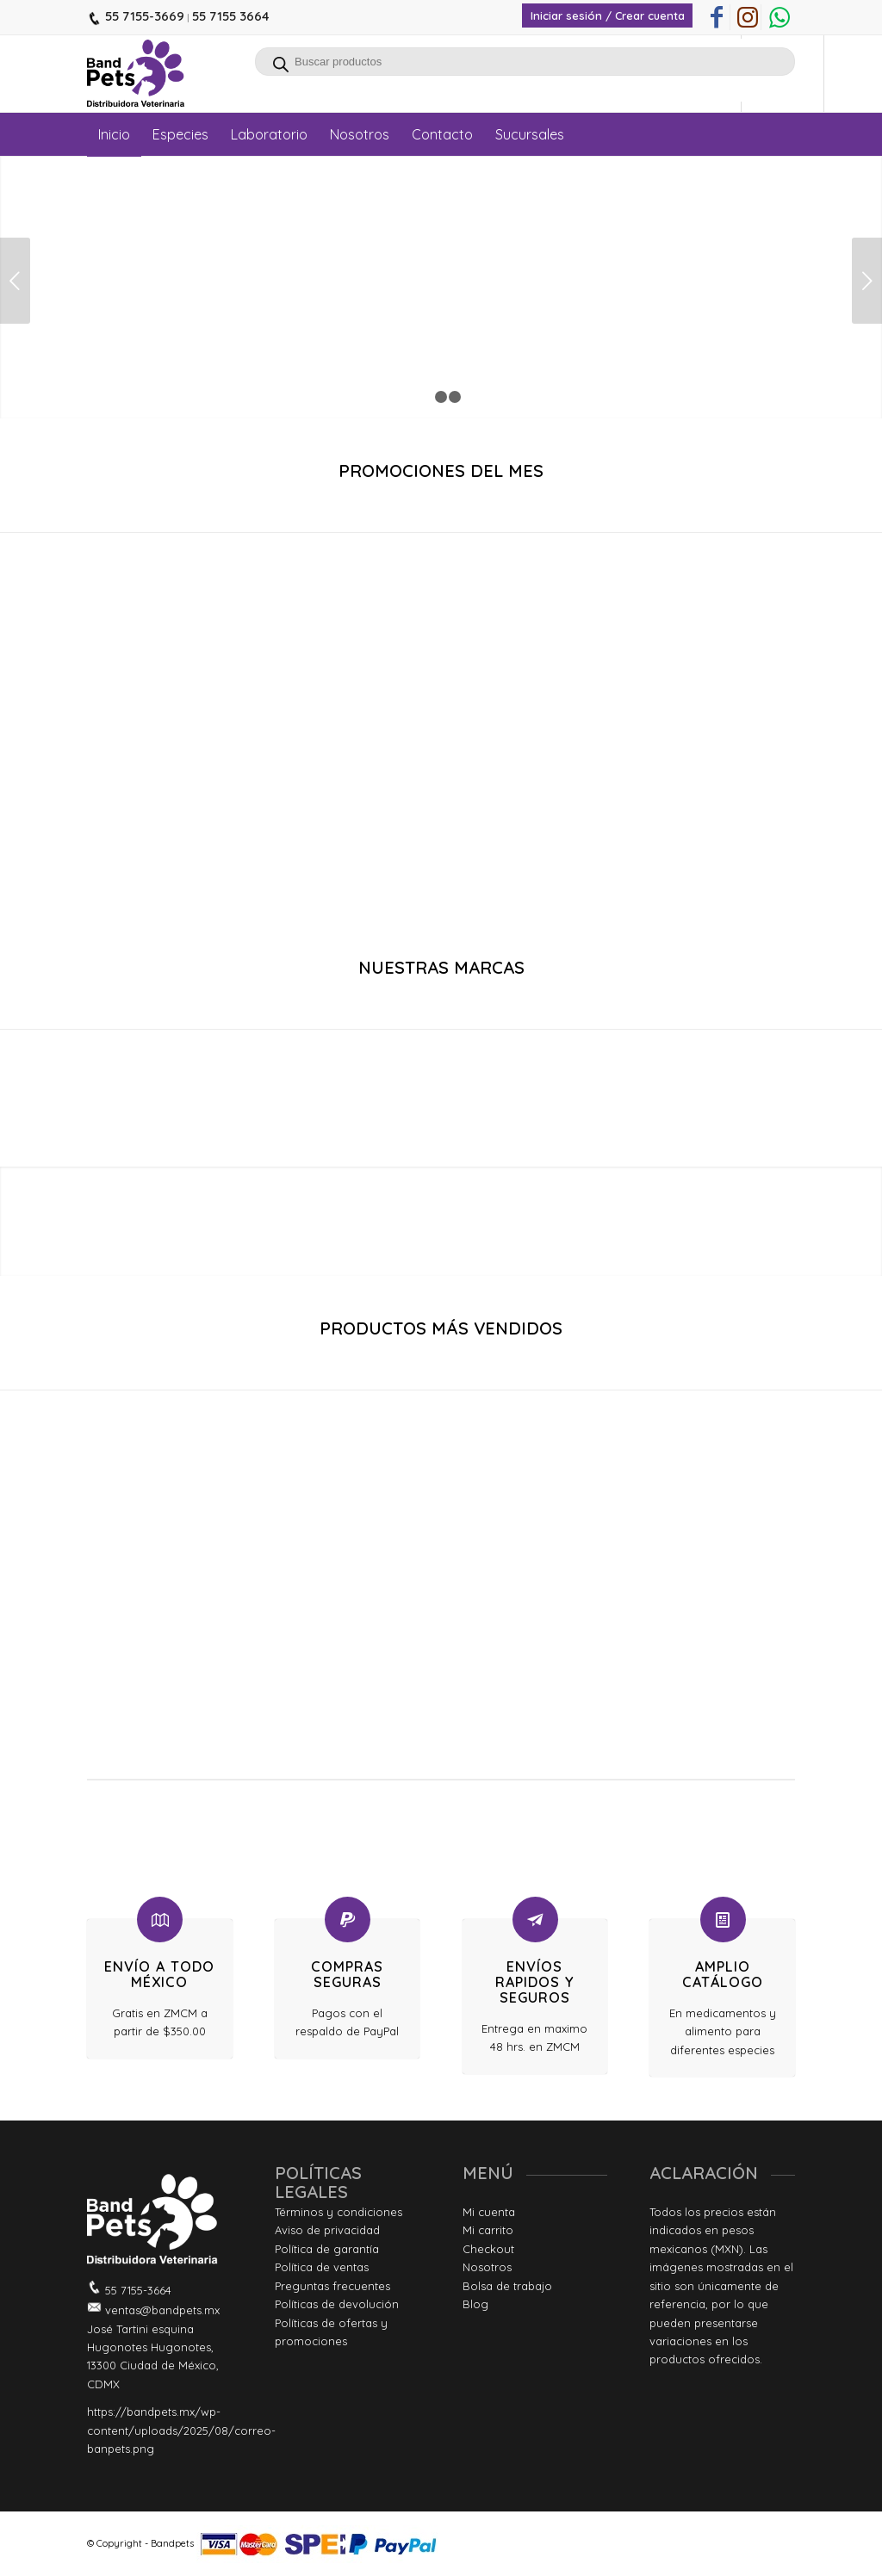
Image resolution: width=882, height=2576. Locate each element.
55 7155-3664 (136, 2290)
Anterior (15, 281)
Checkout (488, 2249)
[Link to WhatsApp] (779, 17)
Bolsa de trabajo (507, 2286)
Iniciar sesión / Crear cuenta (608, 15)
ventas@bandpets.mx (161, 2310)
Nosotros (487, 2267)
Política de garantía (327, 2249)
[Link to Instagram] (748, 17)
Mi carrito (488, 2230)
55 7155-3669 (143, 16)
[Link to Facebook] (717, 17)
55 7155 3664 (231, 16)
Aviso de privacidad (327, 2230)
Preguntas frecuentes (332, 2286)
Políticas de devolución (337, 2304)
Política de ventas (322, 2267)
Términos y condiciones (338, 2212)
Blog (475, 2304)
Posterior (867, 281)
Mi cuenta (489, 2212)
